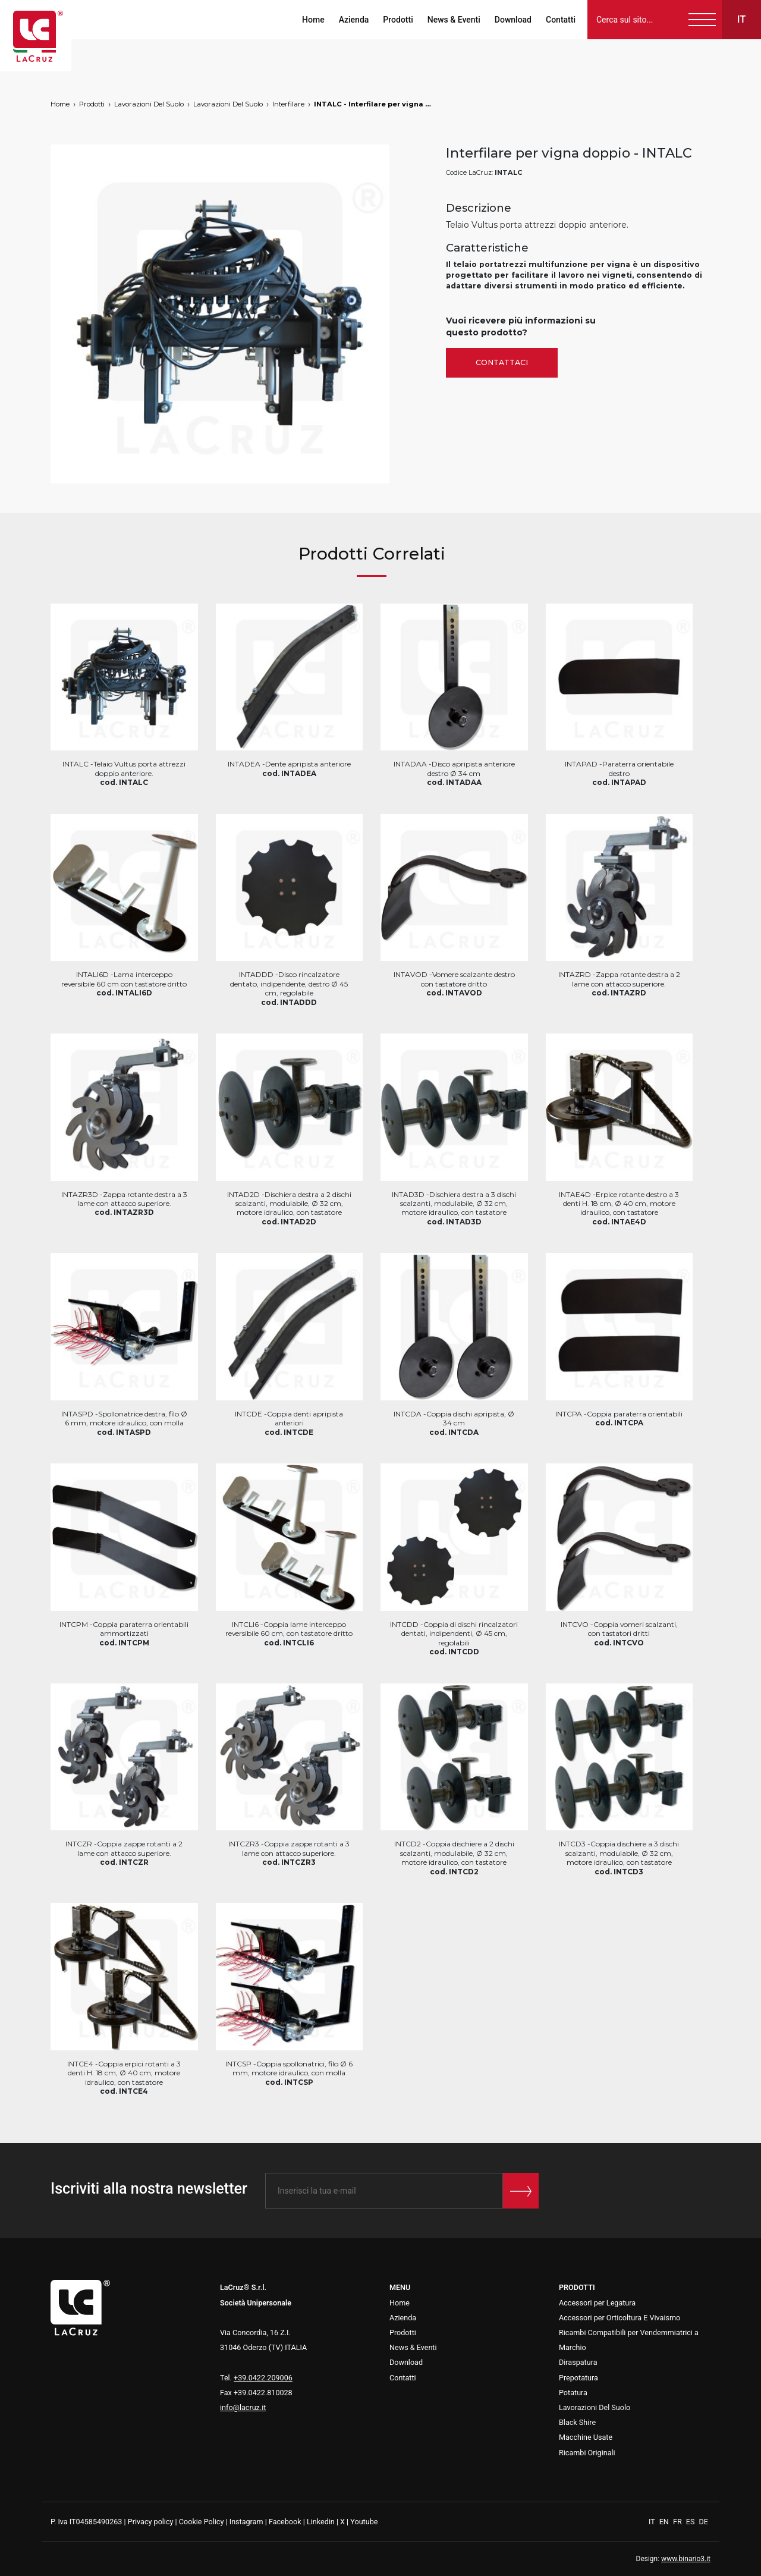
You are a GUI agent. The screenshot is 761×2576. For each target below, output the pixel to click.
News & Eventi (453, 19)
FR (678, 2521)
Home (313, 19)
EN (665, 2521)
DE (703, 2521)
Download (513, 19)
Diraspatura (578, 2362)
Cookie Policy (201, 2521)
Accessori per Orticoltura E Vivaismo (619, 2317)
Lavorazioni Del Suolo (149, 104)
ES (691, 2521)
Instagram (246, 2521)
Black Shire (577, 2422)
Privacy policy (151, 2521)
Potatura (573, 2392)
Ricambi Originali (587, 2452)
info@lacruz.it (243, 2407)
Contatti (561, 19)
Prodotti (398, 19)
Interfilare (288, 104)
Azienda (354, 19)
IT (653, 2521)
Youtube (364, 2521)
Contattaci (502, 362)
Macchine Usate (585, 2437)
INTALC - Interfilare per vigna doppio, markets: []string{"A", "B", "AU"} (373, 104)
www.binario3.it (685, 2559)
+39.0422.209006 (263, 2377)
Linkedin (321, 2521)
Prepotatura (578, 2377)
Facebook (285, 2521)
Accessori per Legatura (597, 2302)
